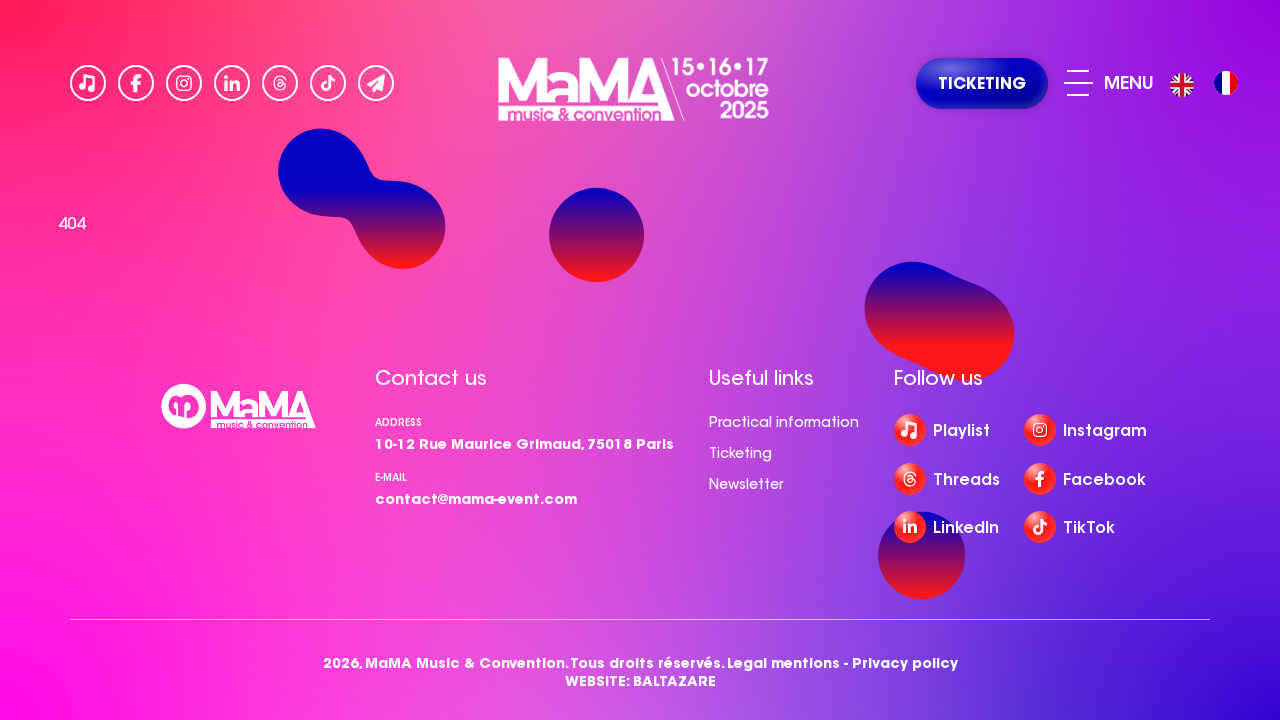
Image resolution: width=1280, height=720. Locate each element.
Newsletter (746, 484)
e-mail (391, 477)
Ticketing (740, 453)
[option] (1226, 83)
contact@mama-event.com (476, 499)
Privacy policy (905, 663)
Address (398, 422)
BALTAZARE (674, 681)
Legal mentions (783, 663)
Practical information (784, 422)
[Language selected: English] (1209, 83)
